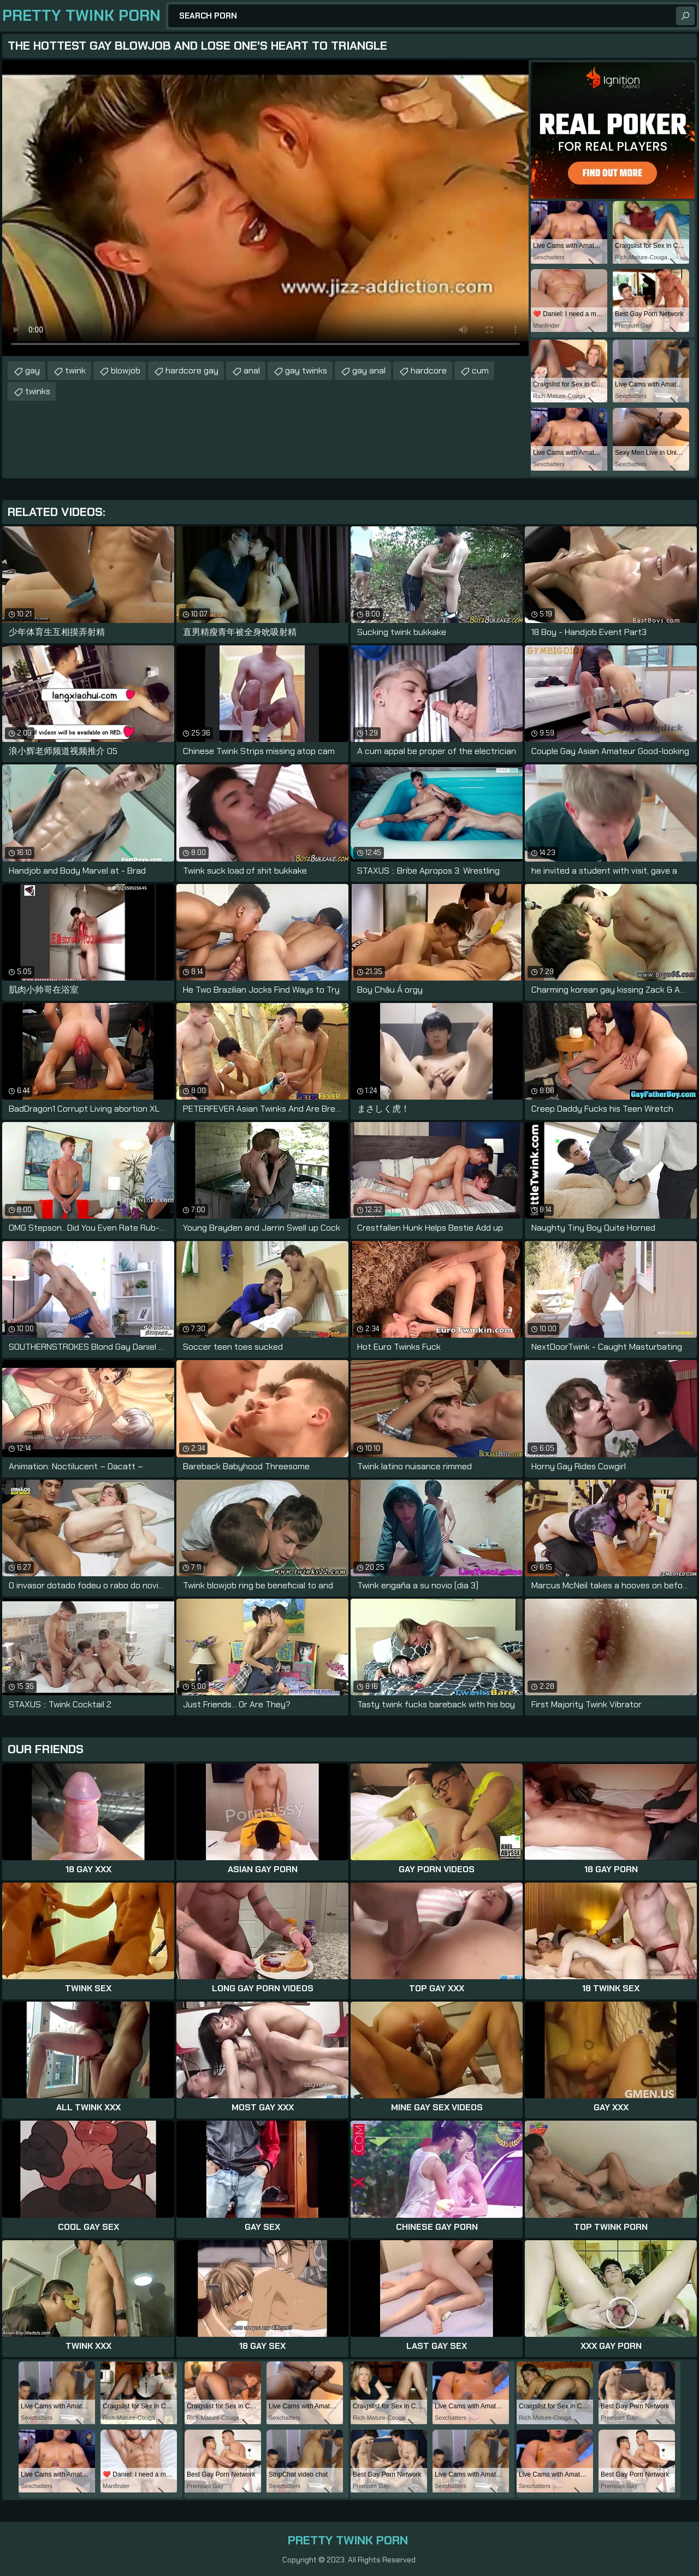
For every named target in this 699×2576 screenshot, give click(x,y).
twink (75, 370)
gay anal (369, 370)
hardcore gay (191, 370)
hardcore (429, 370)
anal (252, 370)
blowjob (125, 370)
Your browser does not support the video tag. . (265, 208)
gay (32, 370)
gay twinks (306, 370)
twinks (37, 391)
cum (480, 370)
